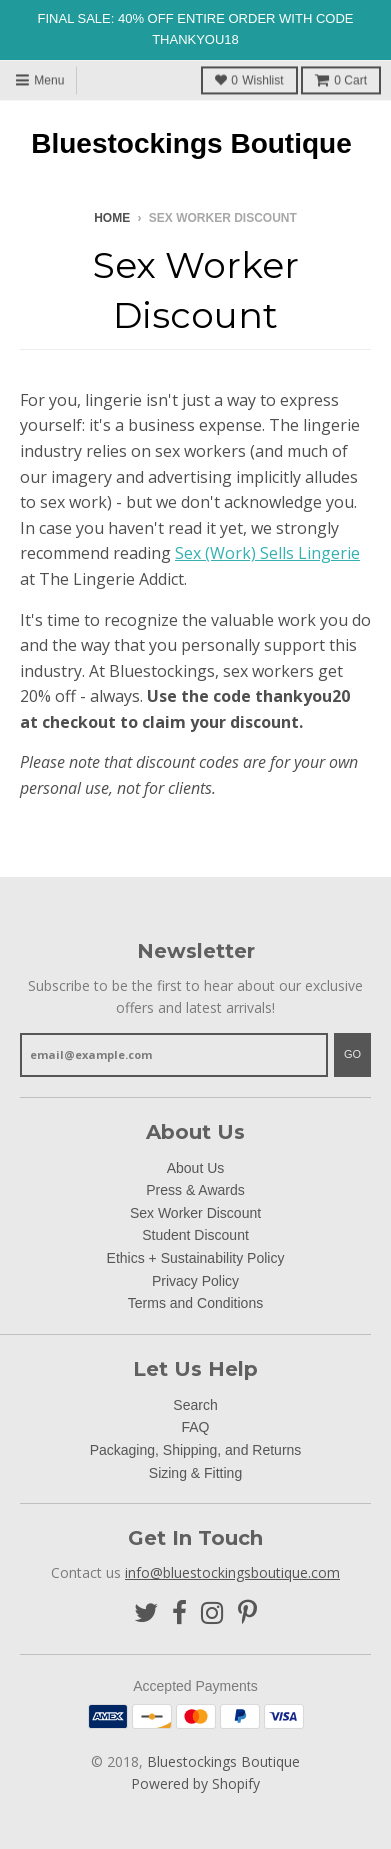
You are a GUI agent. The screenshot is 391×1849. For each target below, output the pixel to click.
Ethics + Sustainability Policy (196, 1258)
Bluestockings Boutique (191, 144)
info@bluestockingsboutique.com (232, 1572)
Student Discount (195, 1235)
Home (112, 218)
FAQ (195, 1427)
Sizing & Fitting (195, 1473)
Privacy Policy (195, 1281)
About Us (196, 1168)
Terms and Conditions (195, 1303)
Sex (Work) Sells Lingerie (267, 553)
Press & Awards (195, 1190)
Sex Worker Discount (195, 1213)
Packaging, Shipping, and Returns (196, 1450)
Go (352, 1054)
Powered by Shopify (195, 1783)
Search (195, 1405)
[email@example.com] (174, 1055)
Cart (341, 80)
